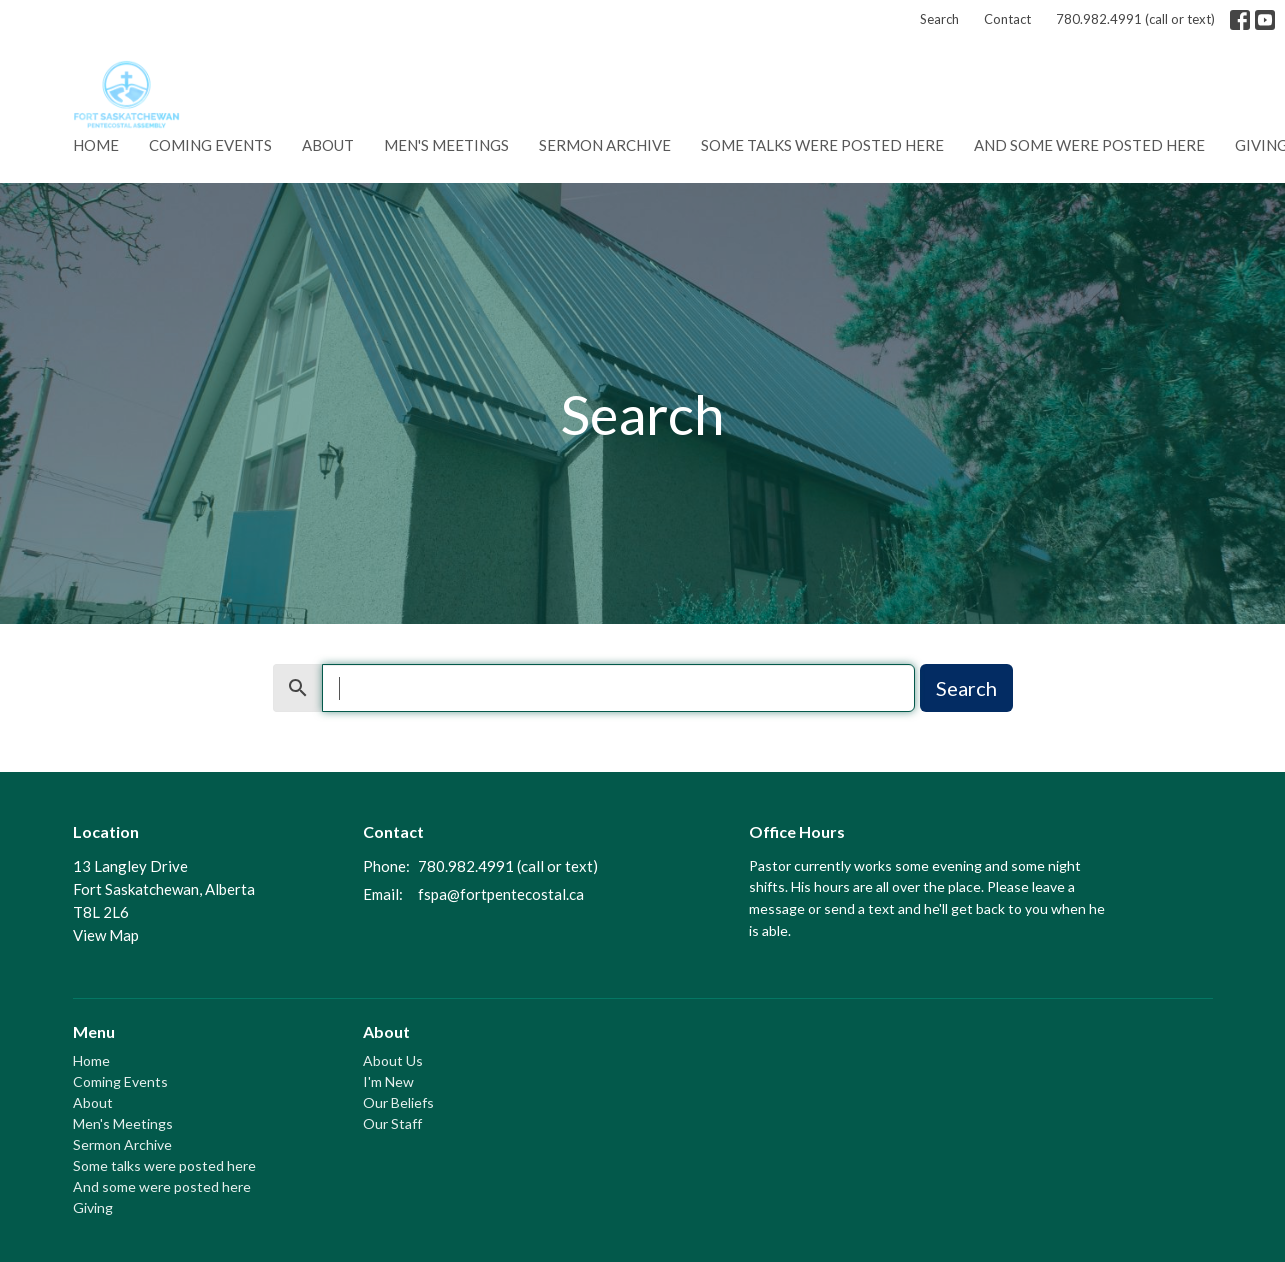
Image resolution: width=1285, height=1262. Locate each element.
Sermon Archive (605, 145)
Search (939, 19)
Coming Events (210, 145)
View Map (106, 935)
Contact (1007, 19)
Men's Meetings (446, 145)
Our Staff (392, 1123)
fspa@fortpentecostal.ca (501, 894)
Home (96, 145)
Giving (93, 1207)
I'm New (388, 1081)
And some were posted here (1089, 145)
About (328, 145)
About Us (393, 1060)
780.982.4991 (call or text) (1135, 19)
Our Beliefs (398, 1102)
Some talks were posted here (822, 145)
